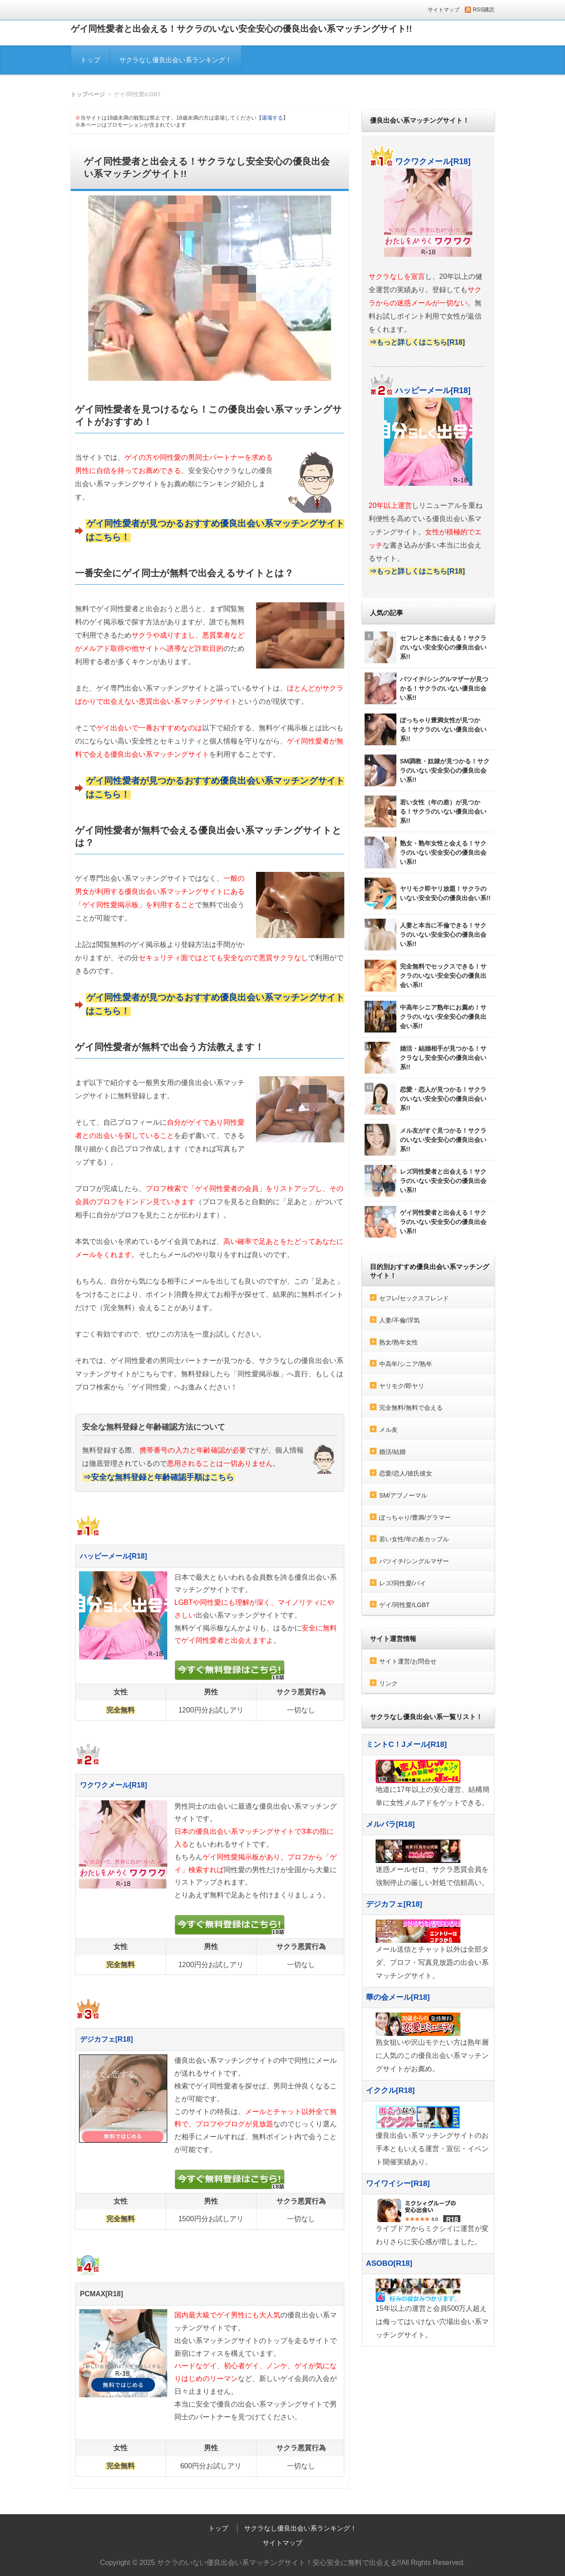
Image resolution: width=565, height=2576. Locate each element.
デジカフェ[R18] (106, 2039)
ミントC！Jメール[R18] (406, 1744)
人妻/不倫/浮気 (399, 1320)
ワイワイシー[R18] (398, 2183)
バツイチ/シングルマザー (414, 1561)
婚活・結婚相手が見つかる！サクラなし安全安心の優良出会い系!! (425, 1058)
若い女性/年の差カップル (414, 1539)
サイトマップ (444, 10)
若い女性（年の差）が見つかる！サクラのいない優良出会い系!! (425, 811)
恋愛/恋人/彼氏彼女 (405, 1473)
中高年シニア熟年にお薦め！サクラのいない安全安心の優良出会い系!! (425, 1017)
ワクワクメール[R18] (113, 1785)
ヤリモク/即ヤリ (401, 1385)
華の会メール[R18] (398, 1997)
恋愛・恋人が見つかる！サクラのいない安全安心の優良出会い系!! (425, 1099)
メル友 (388, 1429)
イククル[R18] (390, 2090)
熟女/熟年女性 (398, 1342)
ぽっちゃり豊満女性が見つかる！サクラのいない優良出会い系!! (425, 729)
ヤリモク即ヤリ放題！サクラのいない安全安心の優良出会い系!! (427, 893)
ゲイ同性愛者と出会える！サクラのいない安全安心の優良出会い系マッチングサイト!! (241, 29)
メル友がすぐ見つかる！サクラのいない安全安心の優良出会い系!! (425, 1140)
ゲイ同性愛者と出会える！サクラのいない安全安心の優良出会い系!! (425, 1222)
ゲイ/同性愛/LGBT (404, 1604)
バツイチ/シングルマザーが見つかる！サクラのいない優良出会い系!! (426, 688)
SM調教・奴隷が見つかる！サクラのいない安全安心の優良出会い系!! (427, 770)
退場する (272, 118)
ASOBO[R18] (389, 2263)
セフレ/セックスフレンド (414, 1298)
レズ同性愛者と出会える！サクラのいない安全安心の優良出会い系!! (425, 1181)
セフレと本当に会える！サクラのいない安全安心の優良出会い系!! (425, 647)
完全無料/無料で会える (411, 1407)
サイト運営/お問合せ (408, 1661)
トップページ (88, 94)
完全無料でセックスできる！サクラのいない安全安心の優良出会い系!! (425, 975)
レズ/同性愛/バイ (402, 1583)
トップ (90, 60)
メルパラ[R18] (390, 1824)
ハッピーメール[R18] (113, 1556)
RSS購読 (483, 10)
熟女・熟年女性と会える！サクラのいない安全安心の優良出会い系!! (425, 852)
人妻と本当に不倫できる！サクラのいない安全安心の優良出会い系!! (425, 934)
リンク (388, 1683)
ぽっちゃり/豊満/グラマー (415, 1517)
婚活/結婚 (392, 1451)
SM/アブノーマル (403, 1495)
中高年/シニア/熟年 (405, 1363)
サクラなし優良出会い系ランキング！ (175, 60)
